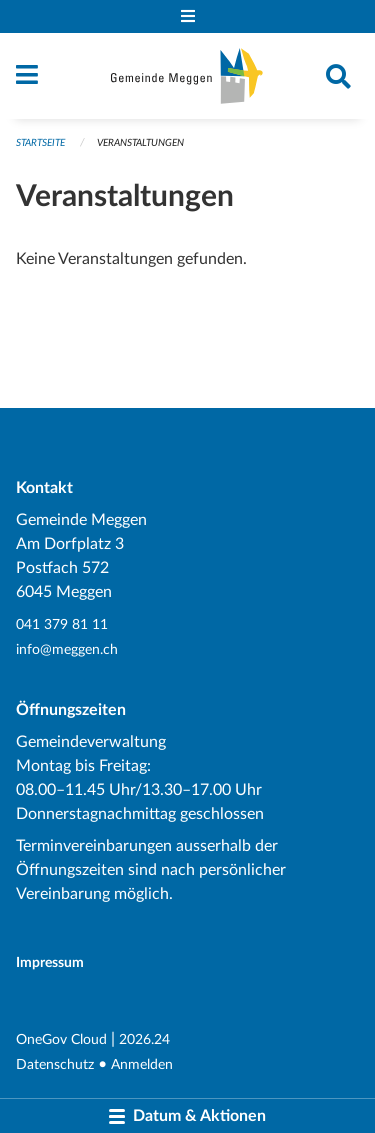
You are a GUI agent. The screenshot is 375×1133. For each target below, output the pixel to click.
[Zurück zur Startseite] (187, 76)
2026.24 (144, 1039)
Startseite (40, 143)
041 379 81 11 (62, 624)
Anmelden (142, 1064)
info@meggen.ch (67, 649)
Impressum (50, 962)
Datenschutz (55, 1064)
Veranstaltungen (140, 143)
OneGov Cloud (61, 1039)
